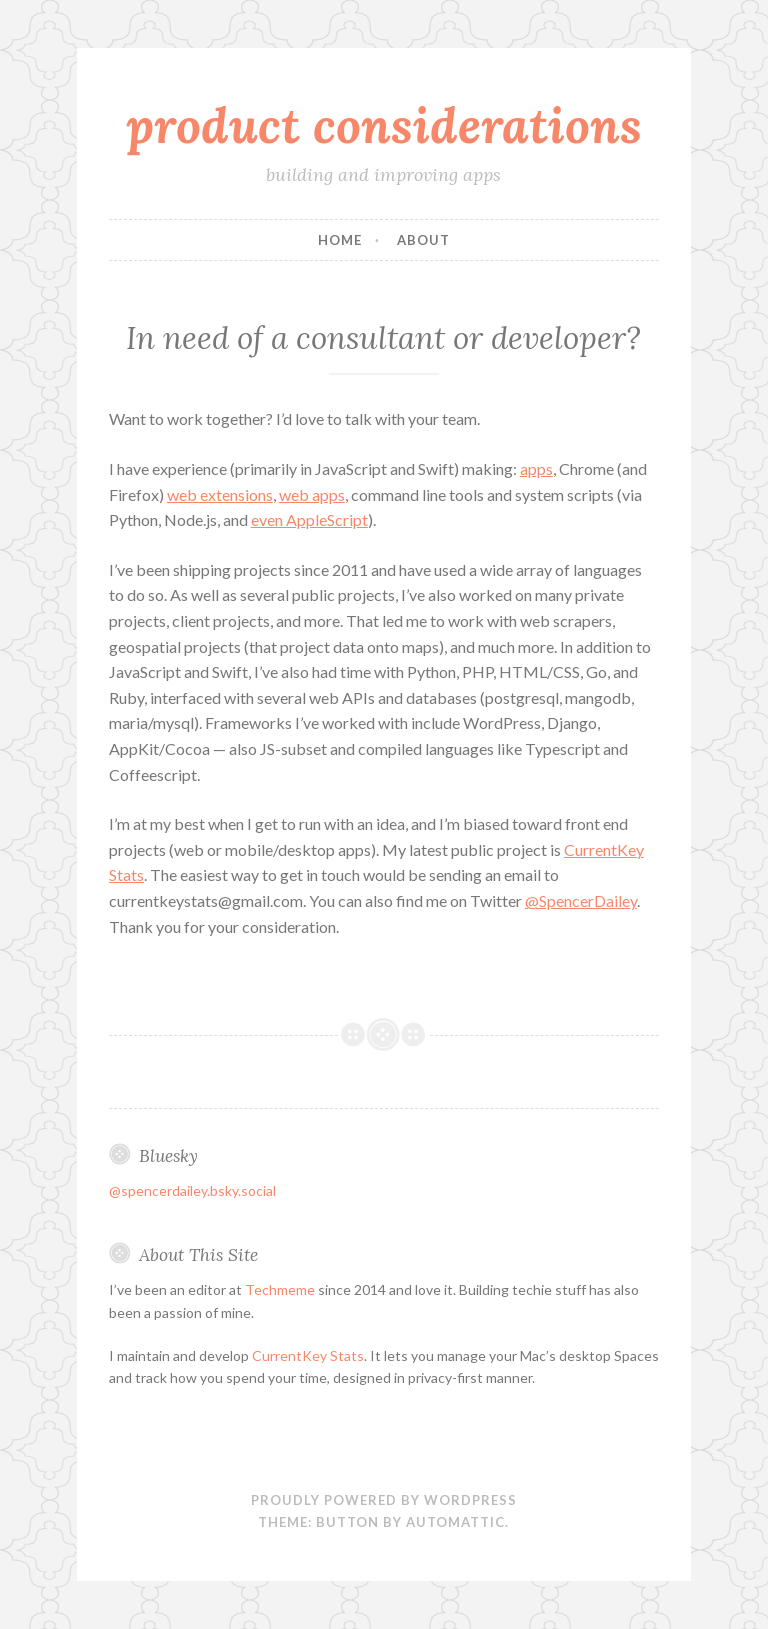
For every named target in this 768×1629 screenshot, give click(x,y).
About (423, 240)
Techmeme (280, 1289)
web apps (312, 494)
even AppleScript (309, 519)
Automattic (455, 1522)
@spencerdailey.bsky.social (192, 1190)
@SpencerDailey (581, 900)
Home (340, 240)
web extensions (220, 494)
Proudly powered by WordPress (384, 1500)
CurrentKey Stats (308, 1355)
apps (536, 468)
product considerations (384, 125)
